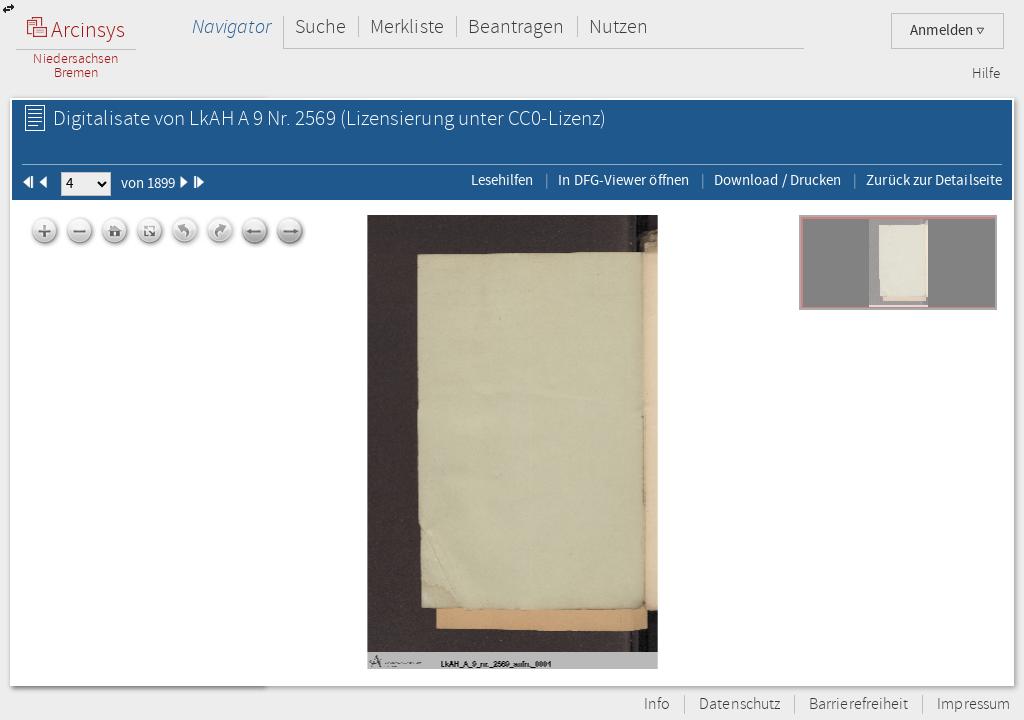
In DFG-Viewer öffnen (623, 180)
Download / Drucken (777, 180)
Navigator (231, 26)
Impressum (973, 704)
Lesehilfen (502, 180)
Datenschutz (739, 704)
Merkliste (407, 26)
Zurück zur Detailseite (934, 180)
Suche (320, 26)
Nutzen (618, 26)
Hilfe (986, 74)
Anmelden (947, 30)
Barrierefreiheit (858, 704)
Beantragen (516, 26)
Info (657, 704)
